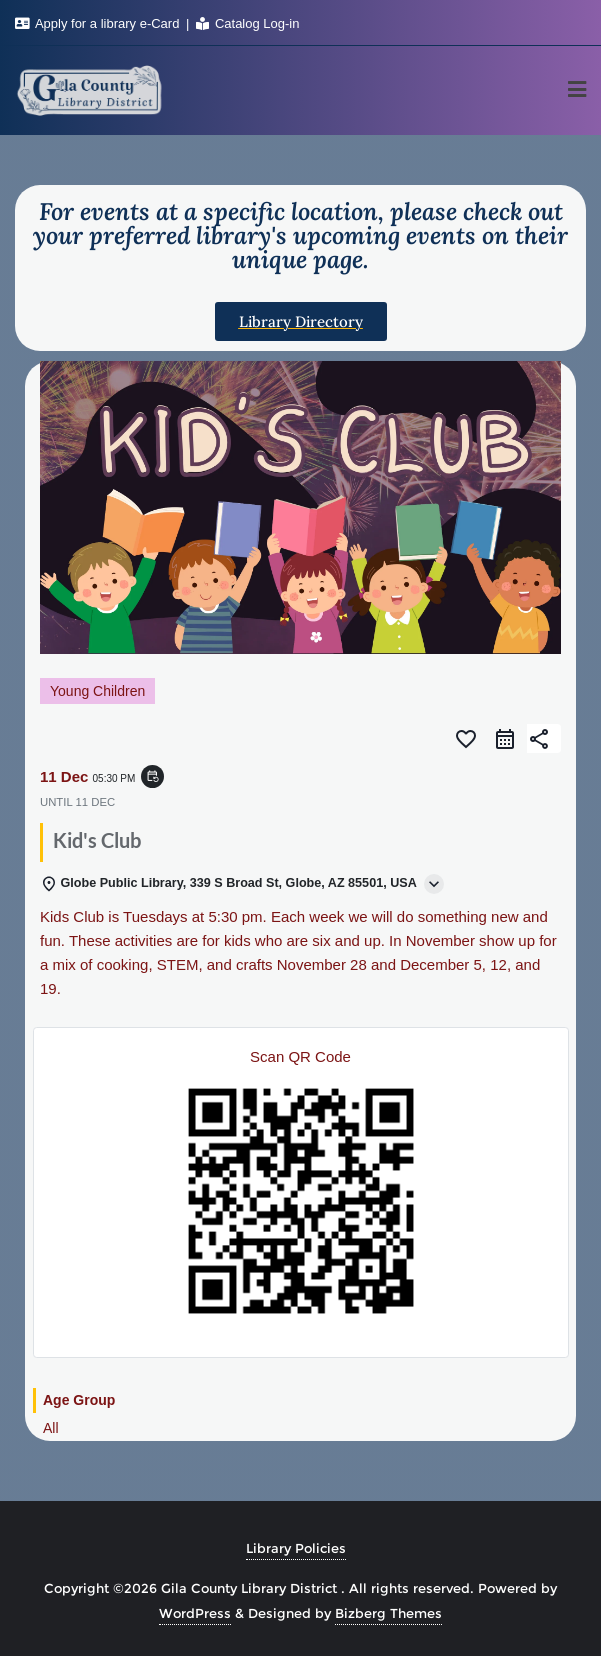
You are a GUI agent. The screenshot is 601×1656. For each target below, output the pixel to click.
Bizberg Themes (388, 1613)
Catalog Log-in (247, 23)
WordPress (195, 1613)
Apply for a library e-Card (99, 23)
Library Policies (296, 1548)
